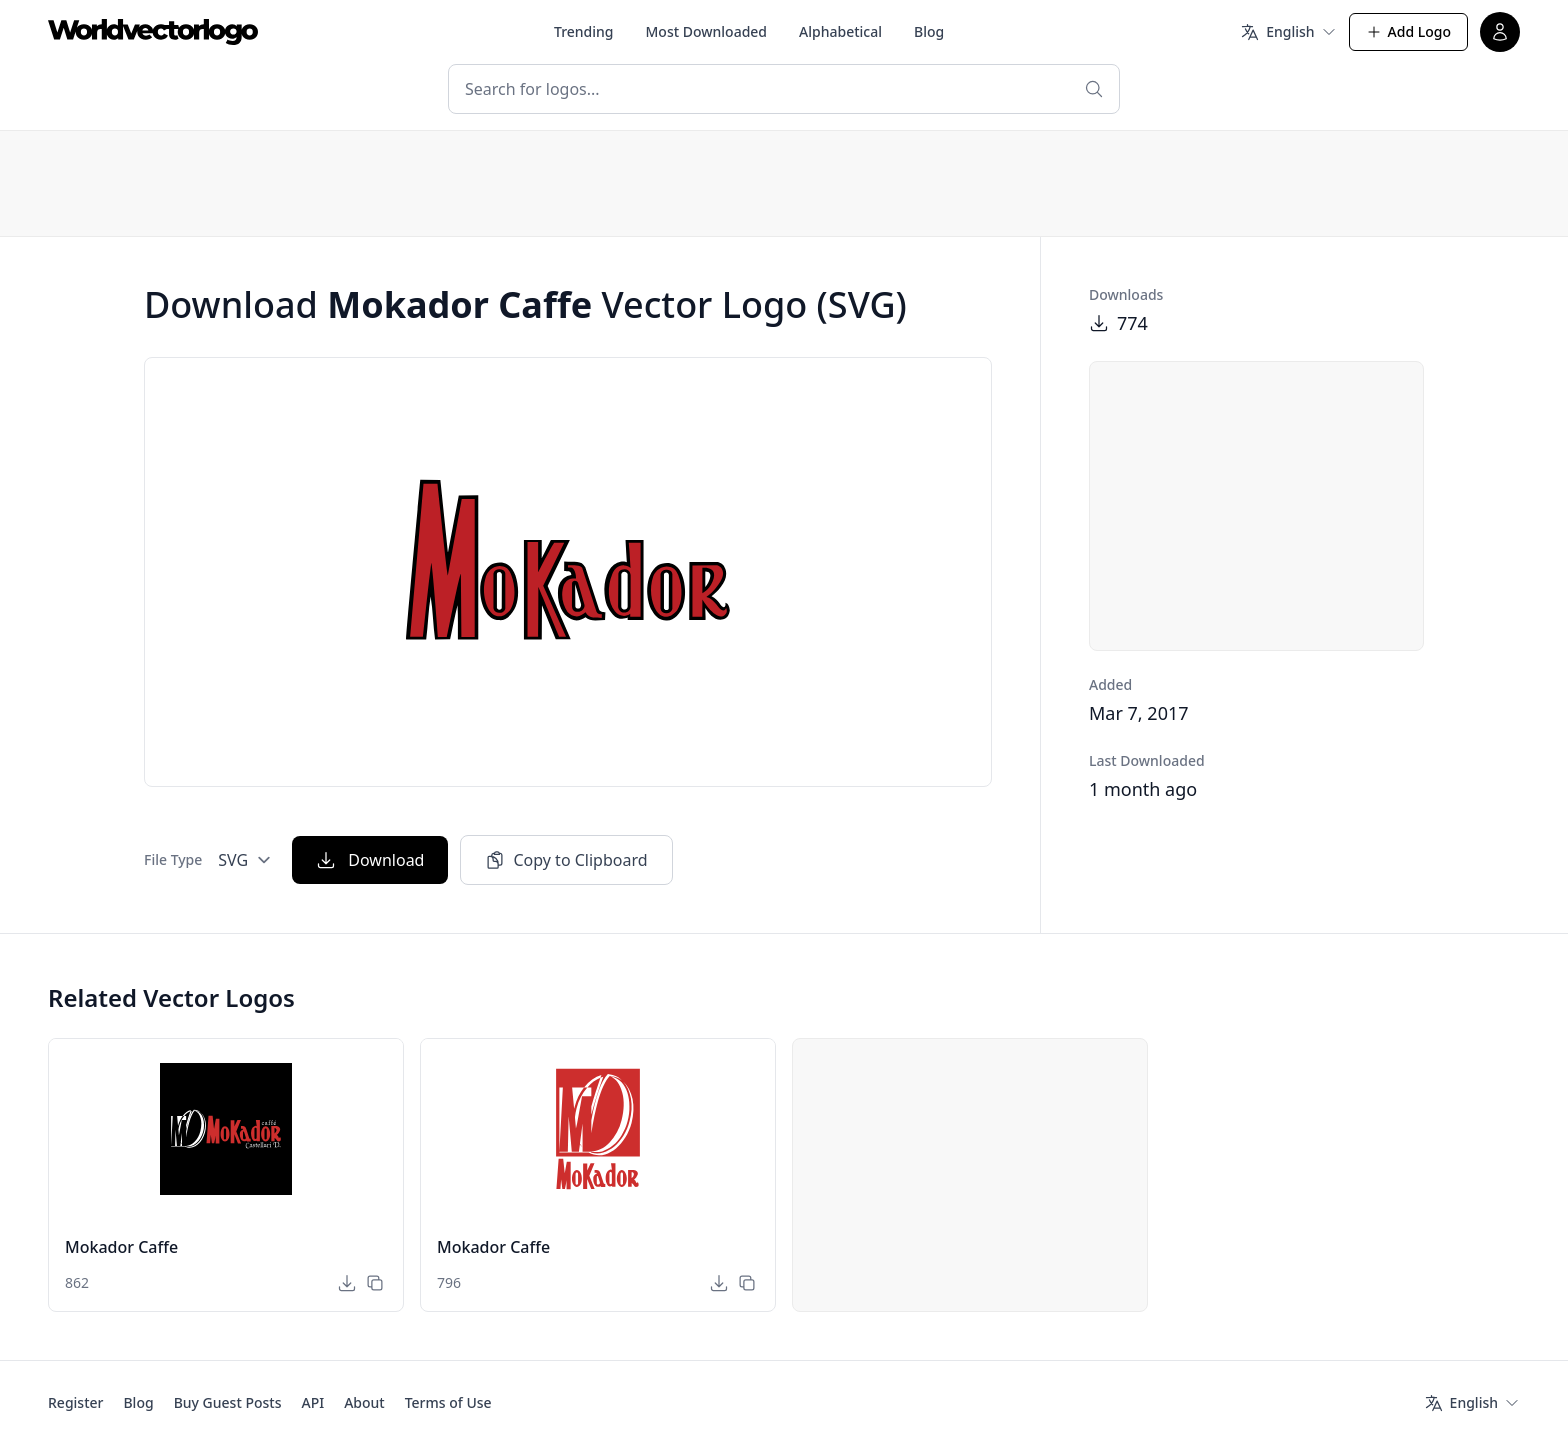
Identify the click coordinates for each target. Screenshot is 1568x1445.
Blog (929, 31)
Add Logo (1408, 31)
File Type (173, 859)
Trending (584, 31)
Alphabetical (840, 31)
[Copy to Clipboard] (375, 1283)
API (312, 1402)
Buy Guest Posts (228, 1402)
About (364, 1402)
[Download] (347, 1283)
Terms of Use (448, 1402)
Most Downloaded (707, 31)
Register (75, 1402)
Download (370, 860)
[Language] (1288, 32)
